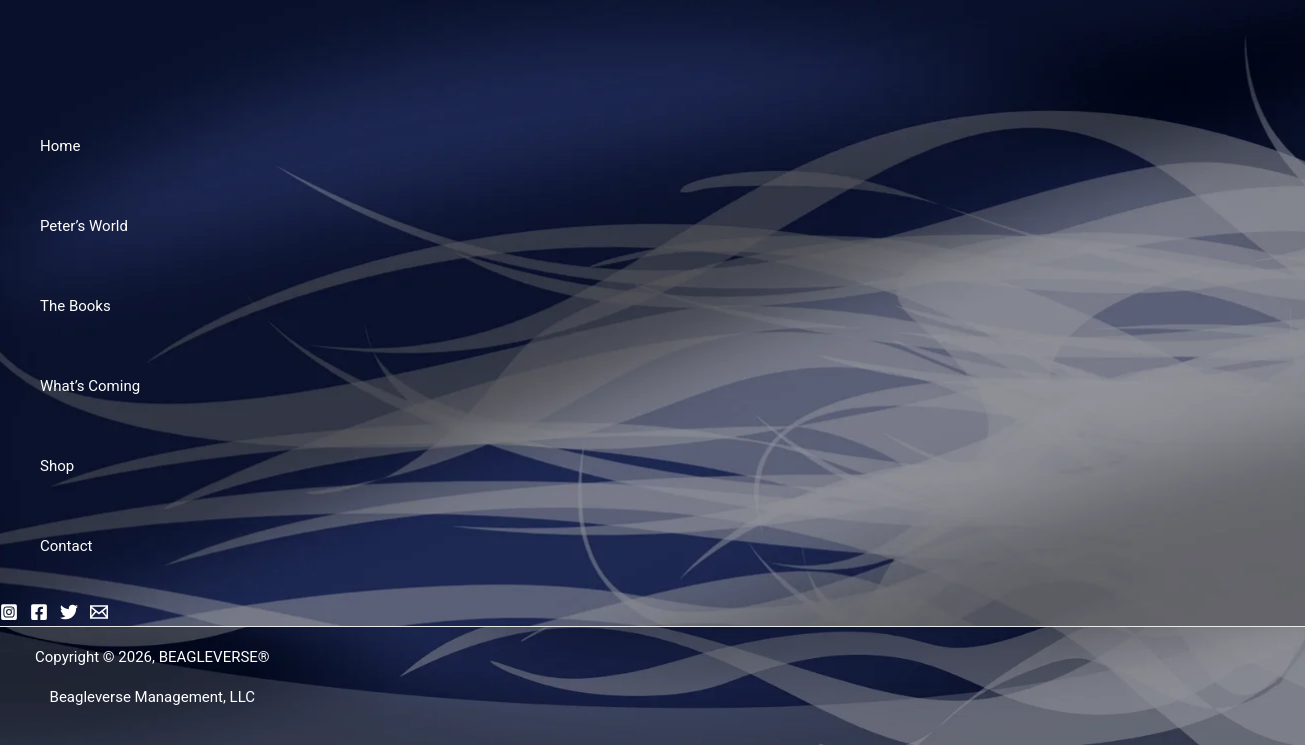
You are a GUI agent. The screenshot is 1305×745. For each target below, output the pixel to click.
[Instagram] (9, 616)
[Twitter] (69, 616)
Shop (57, 466)
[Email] (99, 616)
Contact (66, 546)
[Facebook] (39, 616)
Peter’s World (84, 226)
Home (60, 146)
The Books (75, 306)
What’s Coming (90, 386)
